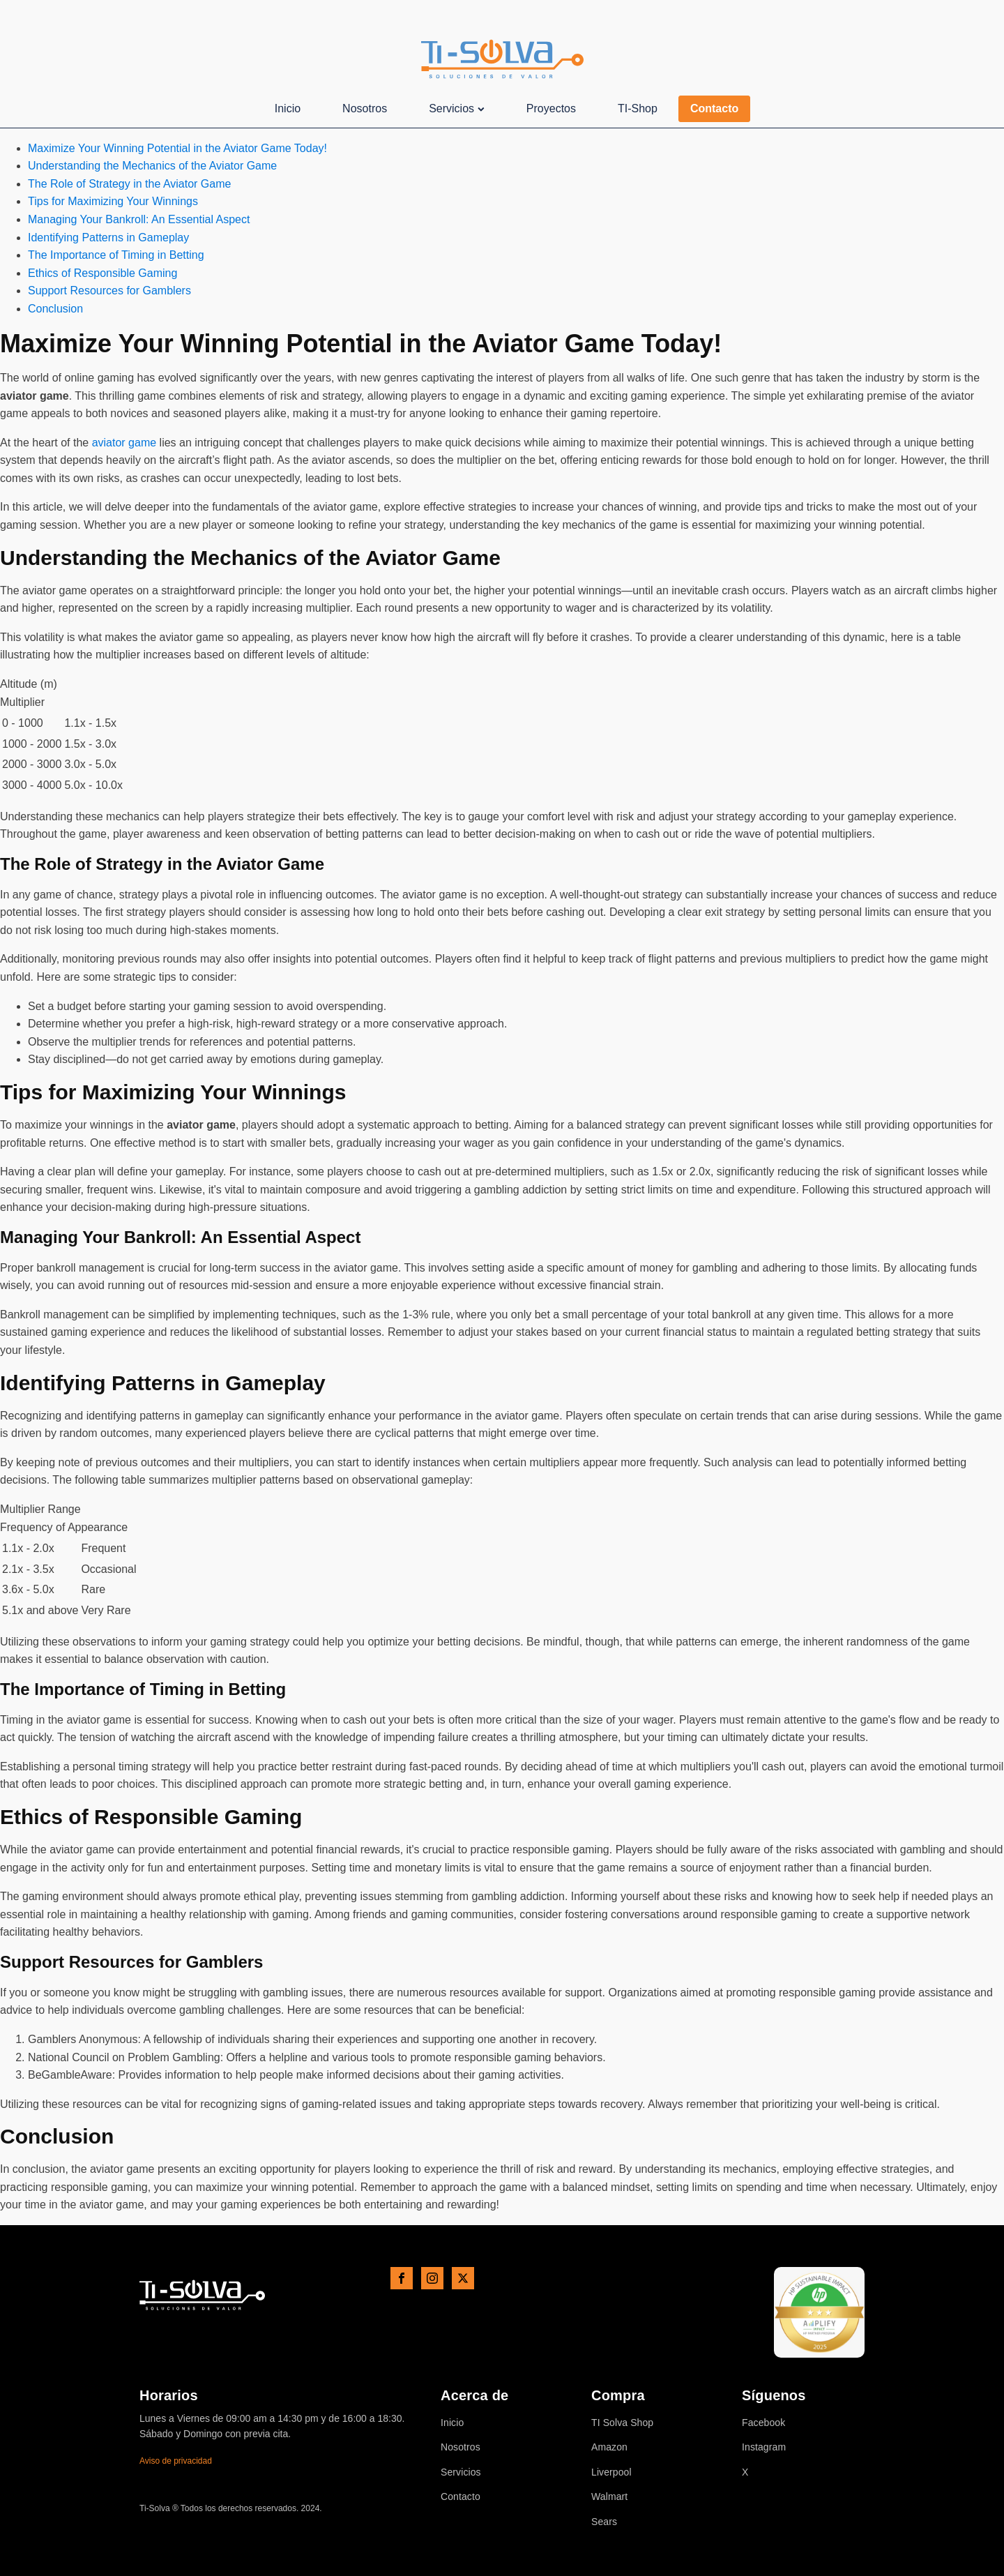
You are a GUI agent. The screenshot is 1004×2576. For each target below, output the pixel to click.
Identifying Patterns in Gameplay (108, 237)
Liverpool (611, 2472)
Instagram (764, 2447)
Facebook (763, 2423)
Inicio (288, 108)
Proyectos (551, 108)
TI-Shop (637, 108)
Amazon (609, 2447)
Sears (604, 2522)
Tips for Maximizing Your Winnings (113, 201)
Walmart (609, 2497)
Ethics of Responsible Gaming (102, 273)
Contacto (714, 108)
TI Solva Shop (622, 2423)
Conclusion (55, 309)
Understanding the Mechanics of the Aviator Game (152, 166)
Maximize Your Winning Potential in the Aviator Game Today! (177, 148)
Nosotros (364, 108)
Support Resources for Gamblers (109, 290)
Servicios (457, 108)
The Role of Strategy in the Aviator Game (129, 184)
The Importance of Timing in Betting (116, 255)
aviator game (124, 443)
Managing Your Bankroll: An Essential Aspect (139, 219)
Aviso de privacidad (175, 2461)
